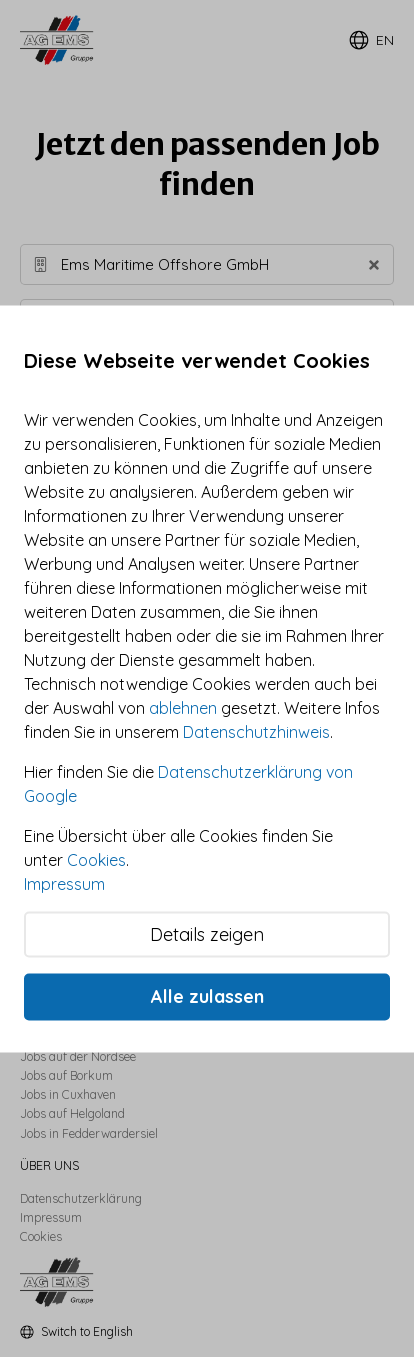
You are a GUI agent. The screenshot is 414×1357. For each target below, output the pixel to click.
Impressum (64, 883)
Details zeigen (207, 933)
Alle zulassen (207, 996)
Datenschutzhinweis (256, 731)
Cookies (96, 859)
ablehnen (183, 707)
